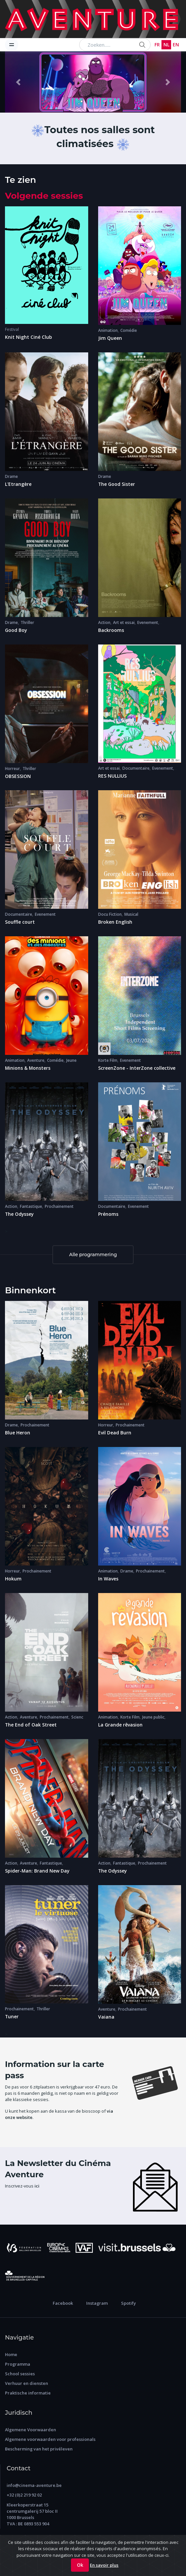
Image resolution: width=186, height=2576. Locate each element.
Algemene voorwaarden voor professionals (50, 2439)
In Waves (108, 1578)
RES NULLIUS (112, 776)
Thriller (27, 622)
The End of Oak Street (31, 1725)
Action (104, 622)
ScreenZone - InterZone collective (136, 1068)
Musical (131, 914)
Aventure (35, 1060)
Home (11, 2354)
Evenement (147, 622)
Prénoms (108, 1214)
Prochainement (59, 1206)
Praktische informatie (28, 2393)
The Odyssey (19, 1214)
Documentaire (136, 768)
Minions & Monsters (27, 1068)
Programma (17, 2364)
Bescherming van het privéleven (39, 2449)
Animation (108, 330)
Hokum (13, 1578)
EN (176, 44)
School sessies (20, 2374)
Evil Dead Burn (114, 1432)
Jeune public (153, 1717)
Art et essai (124, 622)
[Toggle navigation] (11, 44)
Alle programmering (93, 1255)
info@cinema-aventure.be (34, 2485)
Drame (11, 476)
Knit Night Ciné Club (28, 337)
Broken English (115, 922)
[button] (18, 82)
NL (166, 44)
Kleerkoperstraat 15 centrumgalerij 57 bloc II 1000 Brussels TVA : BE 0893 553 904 (32, 2514)
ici (36, 2186)
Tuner (12, 2016)
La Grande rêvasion (120, 1725)
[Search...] (115, 44)
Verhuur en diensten (26, 2383)
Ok (80, 2565)
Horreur (12, 768)
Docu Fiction (110, 914)
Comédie (128, 330)
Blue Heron (17, 1432)
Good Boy (16, 630)
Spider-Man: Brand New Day (37, 1871)
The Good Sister (116, 484)
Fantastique (31, 1206)
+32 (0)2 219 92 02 (24, 2495)
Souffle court (20, 922)
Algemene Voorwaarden (30, 2430)
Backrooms (111, 630)
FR (157, 44)
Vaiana (106, 2017)
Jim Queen (110, 338)
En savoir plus (104, 2565)
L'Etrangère (18, 484)
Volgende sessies (44, 195)
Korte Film (107, 1060)
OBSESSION (18, 776)
